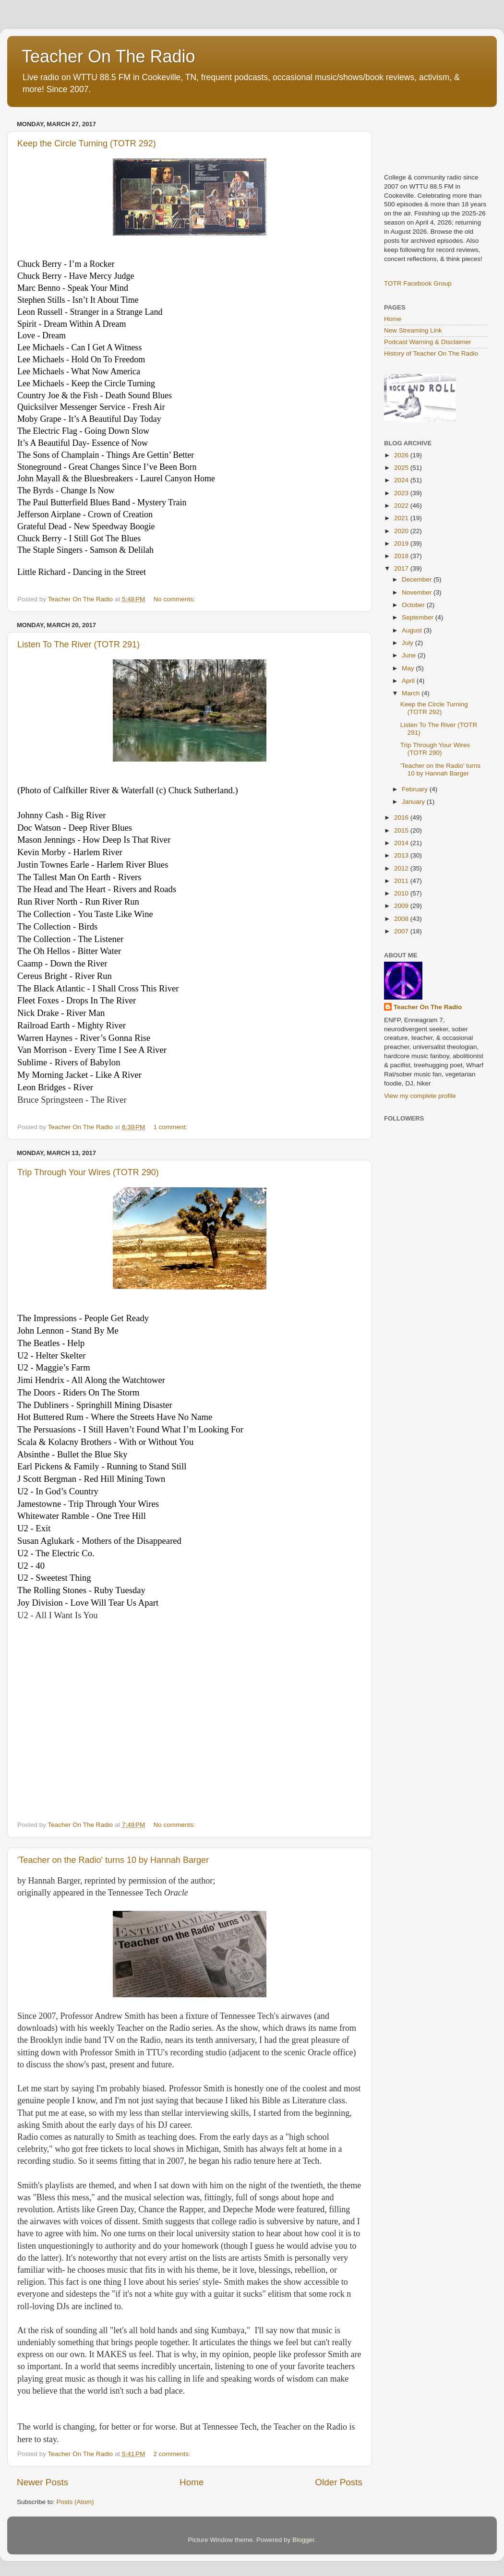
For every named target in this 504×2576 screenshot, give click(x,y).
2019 (402, 543)
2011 (402, 880)
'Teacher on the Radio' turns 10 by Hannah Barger (113, 1860)
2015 (402, 830)
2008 (402, 918)
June (410, 655)
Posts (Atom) (75, 2501)
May (409, 668)
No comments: (175, 599)
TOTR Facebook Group (418, 283)
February (416, 789)
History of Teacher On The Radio (431, 353)
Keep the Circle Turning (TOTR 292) (86, 143)
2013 (402, 855)
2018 (402, 556)
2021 (402, 518)
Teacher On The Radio (108, 56)
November (417, 592)
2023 (402, 493)
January (414, 801)
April (409, 680)
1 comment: (171, 1127)
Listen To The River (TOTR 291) (78, 644)
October (414, 604)
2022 (402, 505)
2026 (402, 455)
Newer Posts (42, 2482)
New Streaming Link (413, 330)
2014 (402, 843)
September (418, 617)
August (413, 630)
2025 (402, 467)
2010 (402, 893)
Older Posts (338, 2482)
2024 (402, 480)
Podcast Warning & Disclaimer (427, 342)
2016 (402, 817)
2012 (402, 868)
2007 (402, 931)
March (411, 693)
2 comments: (173, 2453)
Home (192, 2482)
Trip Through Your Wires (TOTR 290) (88, 1172)
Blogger (303, 2539)
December (417, 579)
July (408, 642)
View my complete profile (420, 1095)
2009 (402, 905)
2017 (402, 568)
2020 (402, 531)
